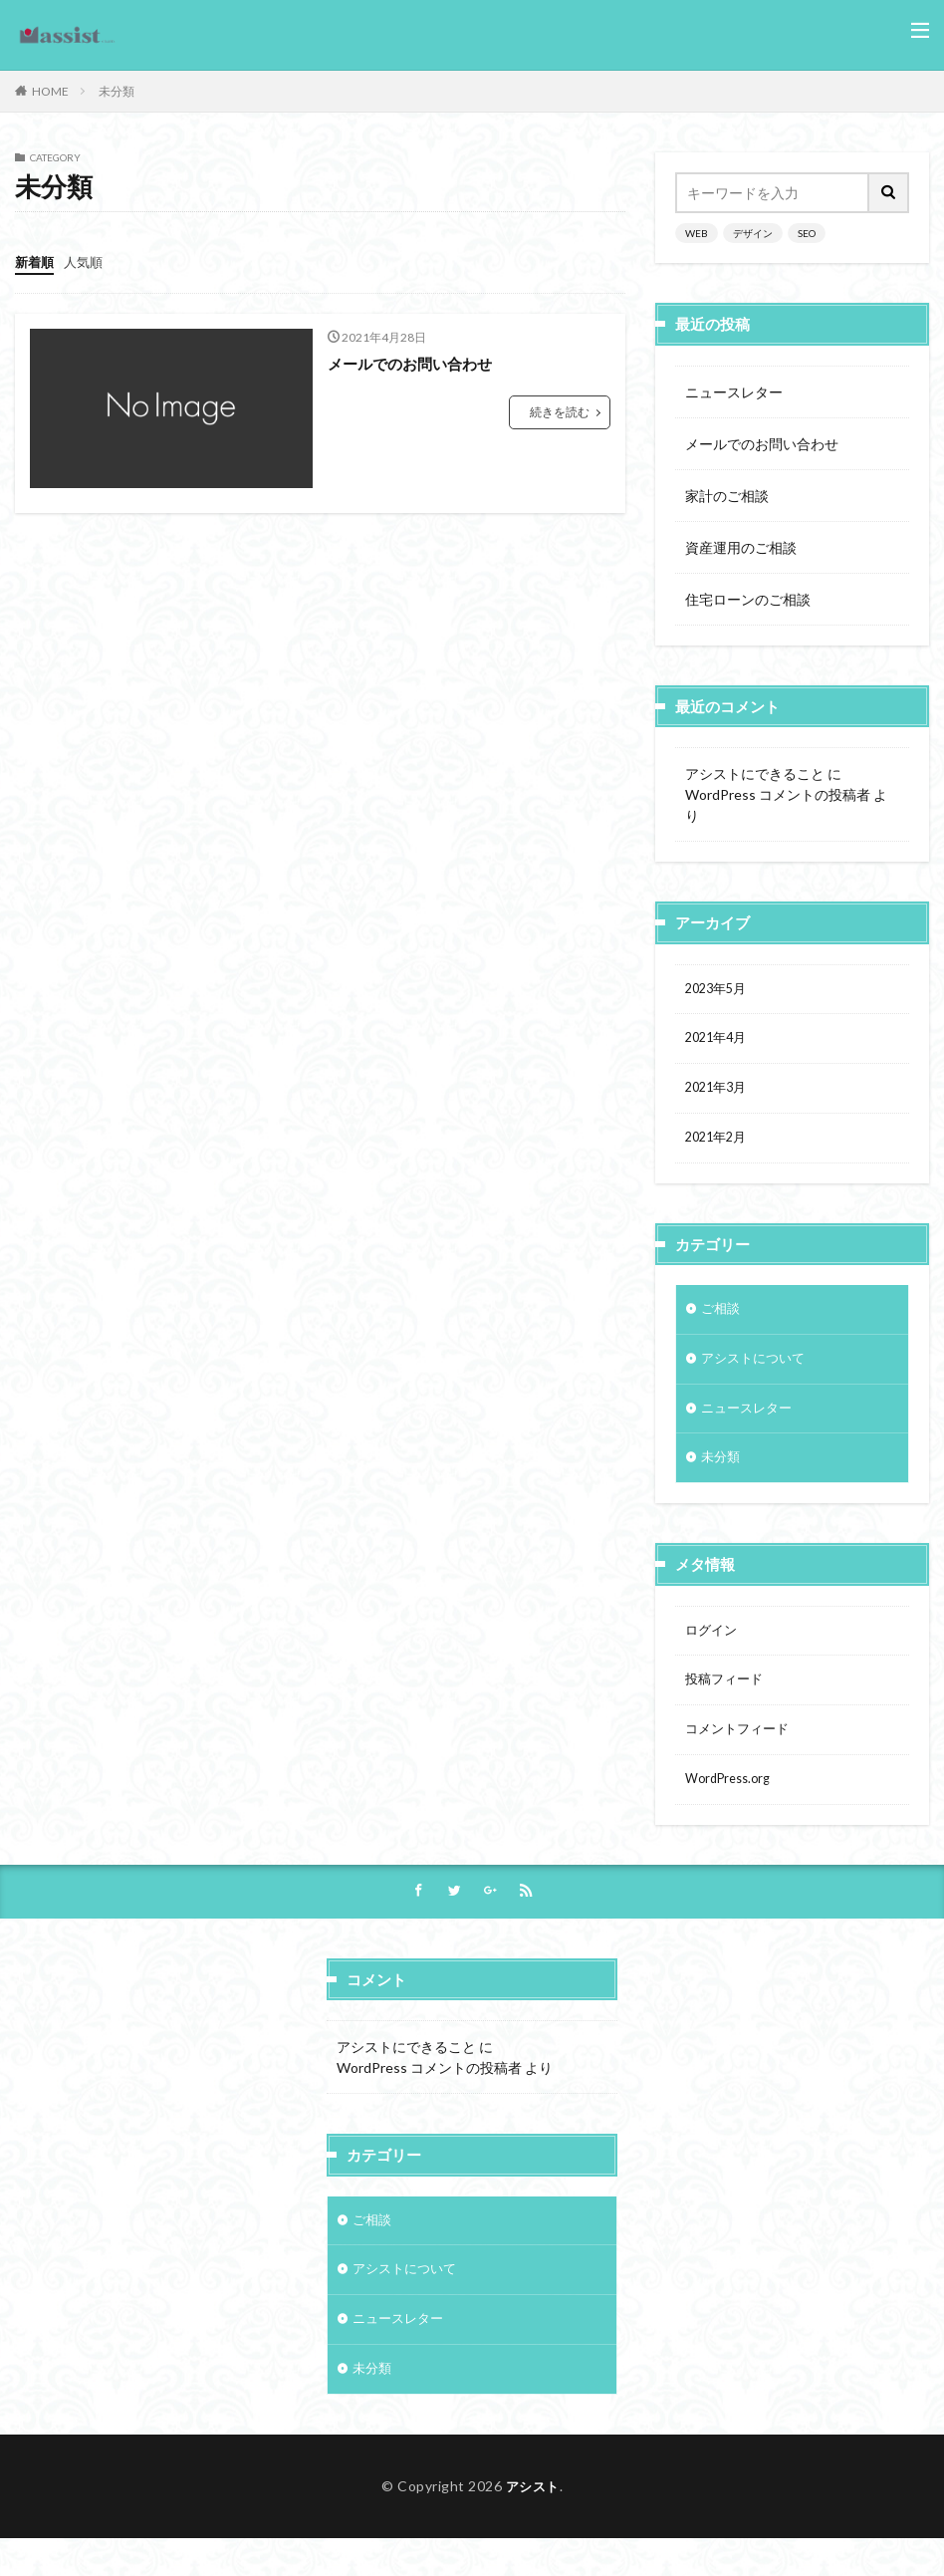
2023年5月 (719, 990)
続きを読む (560, 410)
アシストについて (757, 1371)
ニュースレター (734, 392)
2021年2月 (719, 1146)
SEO (807, 233)
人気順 (88, 261)
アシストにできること (755, 773)
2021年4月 (719, 1042)
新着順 (36, 261)
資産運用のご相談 (741, 547)
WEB (696, 233)
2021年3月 (719, 1094)
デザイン (753, 233)
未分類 (116, 91)
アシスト (533, 2522)
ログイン (713, 1650)
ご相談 (722, 1319)
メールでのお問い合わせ (415, 362)
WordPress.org (732, 1805)
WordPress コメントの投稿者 (777, 794)
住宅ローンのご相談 (748, 599)
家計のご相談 (727, 495)
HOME (50, 91)
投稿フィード (727, 1701)
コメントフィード (741, 1753)
